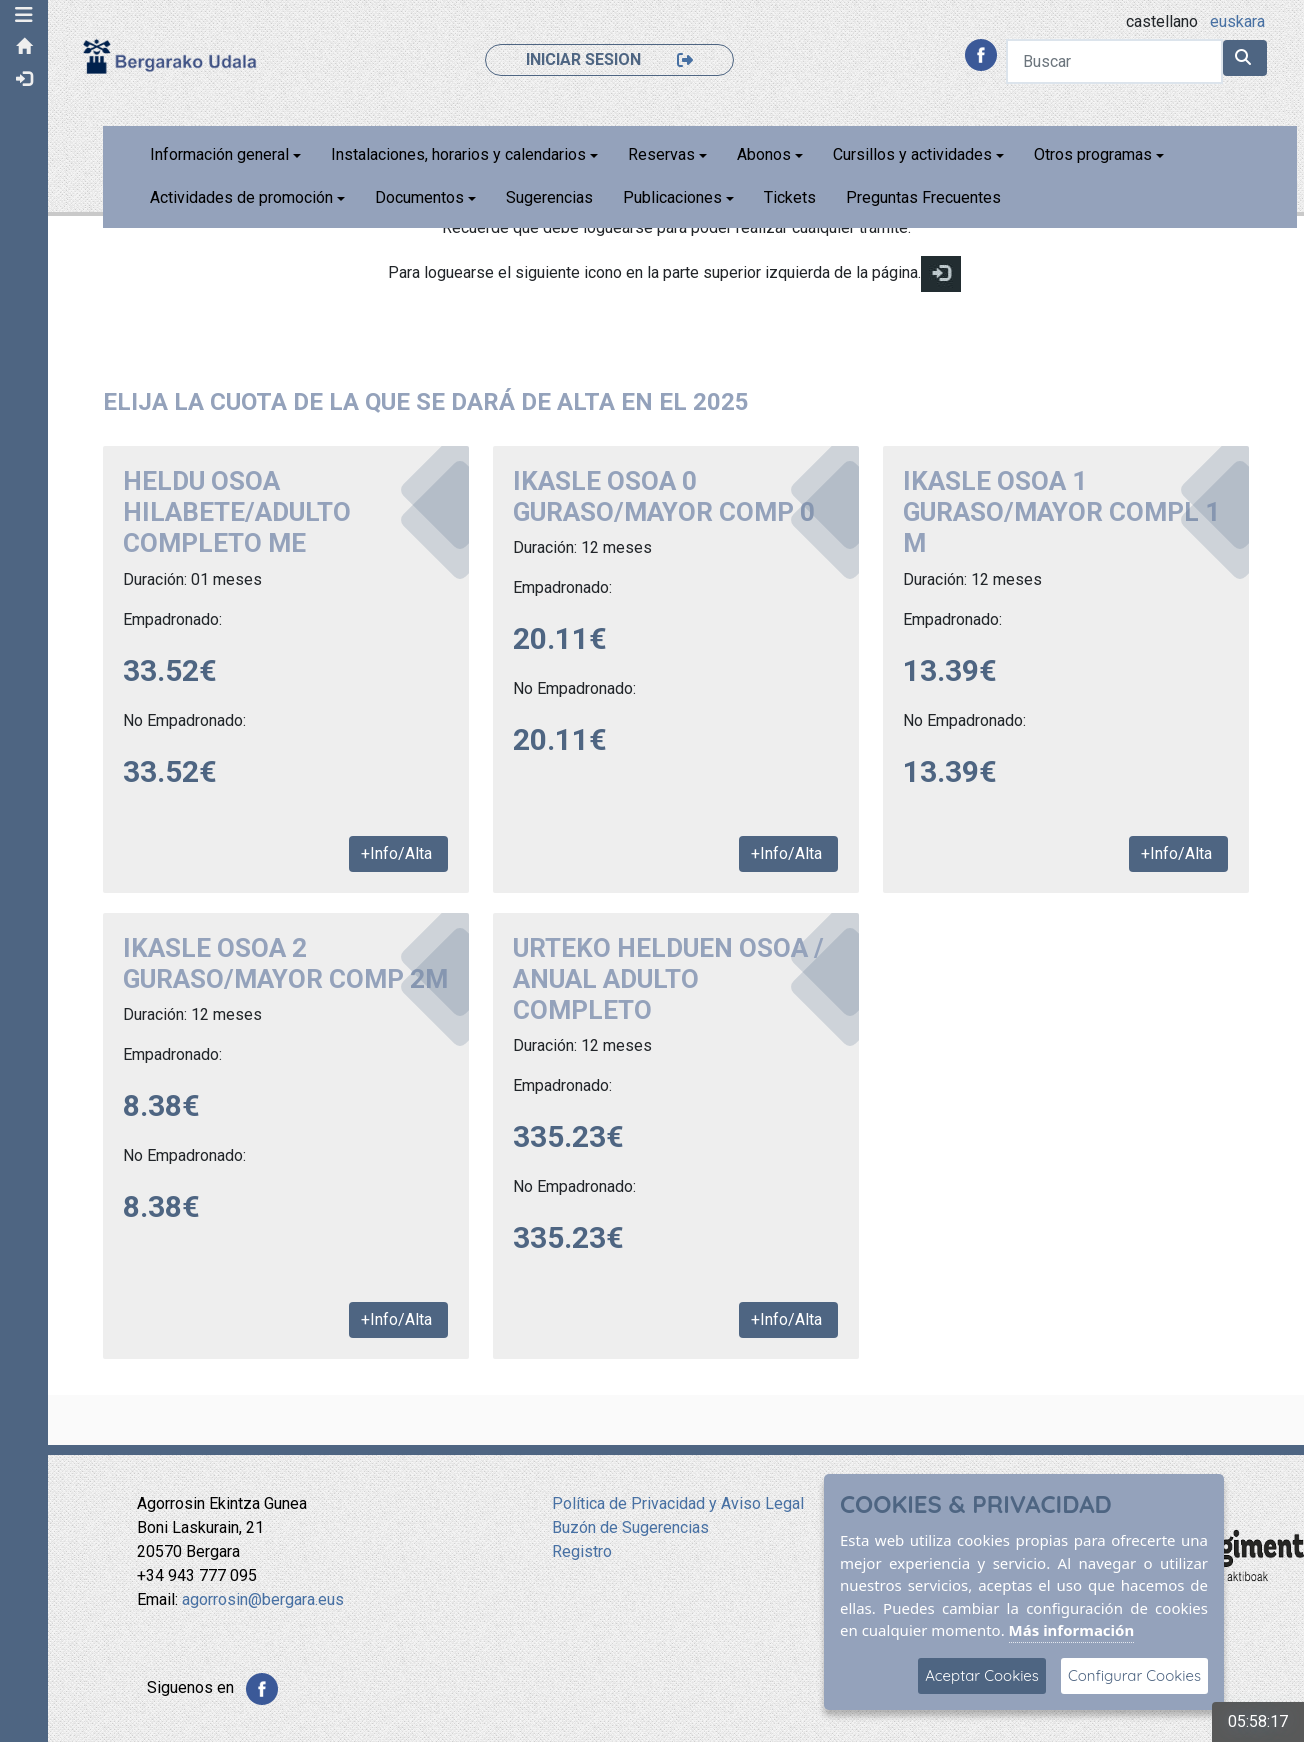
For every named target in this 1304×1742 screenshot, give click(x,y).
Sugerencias (551, 197)
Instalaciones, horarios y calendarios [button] (460, 154)
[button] (25, 15)
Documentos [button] (421, 197)
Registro (582, 1551)
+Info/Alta (399, 853)
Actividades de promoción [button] (243, 197)
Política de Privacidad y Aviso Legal (678, 1503)
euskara (1237, 21)
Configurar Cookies (1134, 1675)
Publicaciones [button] (674, 197)
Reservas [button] (663, 154)
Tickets (792, 197)
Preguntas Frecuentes (925, 197)
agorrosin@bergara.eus (263, 1599)
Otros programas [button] (1095, 154)
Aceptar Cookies (982, 1675)
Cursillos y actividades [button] (914, 154)
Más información (1072, 1630)
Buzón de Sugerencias (630, 1527)
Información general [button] (221, 154)
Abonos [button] (766, 154)
